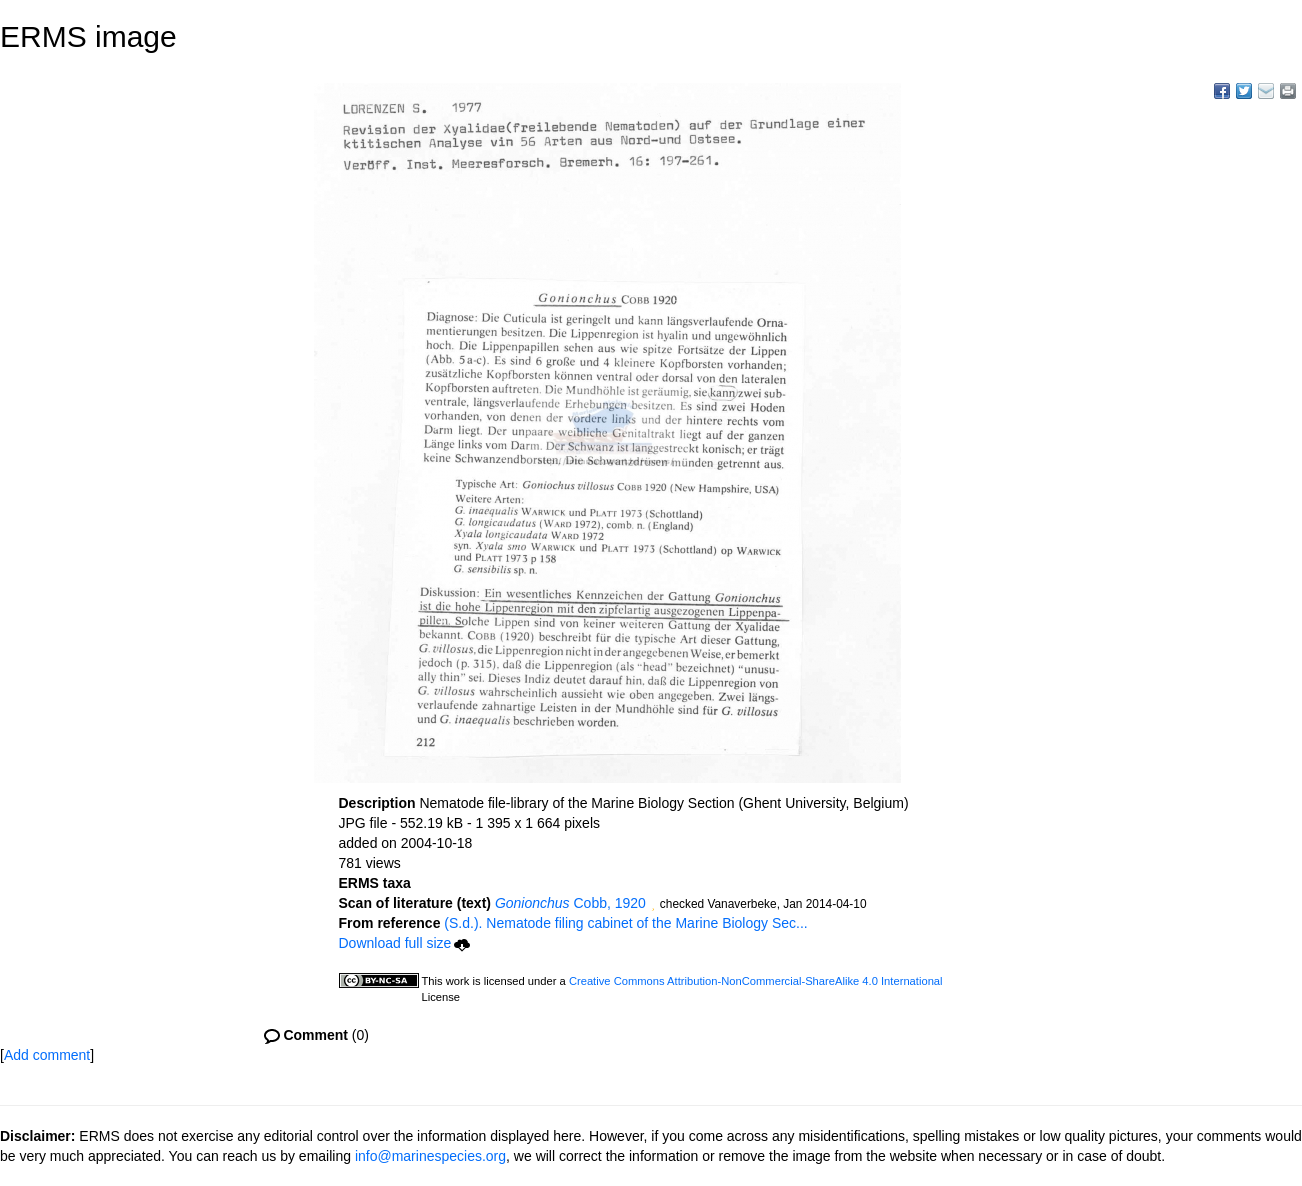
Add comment (47, 1055)
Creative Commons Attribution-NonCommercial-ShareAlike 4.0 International (756, 981)
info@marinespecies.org (430, 1156)
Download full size (405, 943)
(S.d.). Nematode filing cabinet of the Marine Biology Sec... (625, 923)
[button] (653, 905)
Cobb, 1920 (570, 903)
